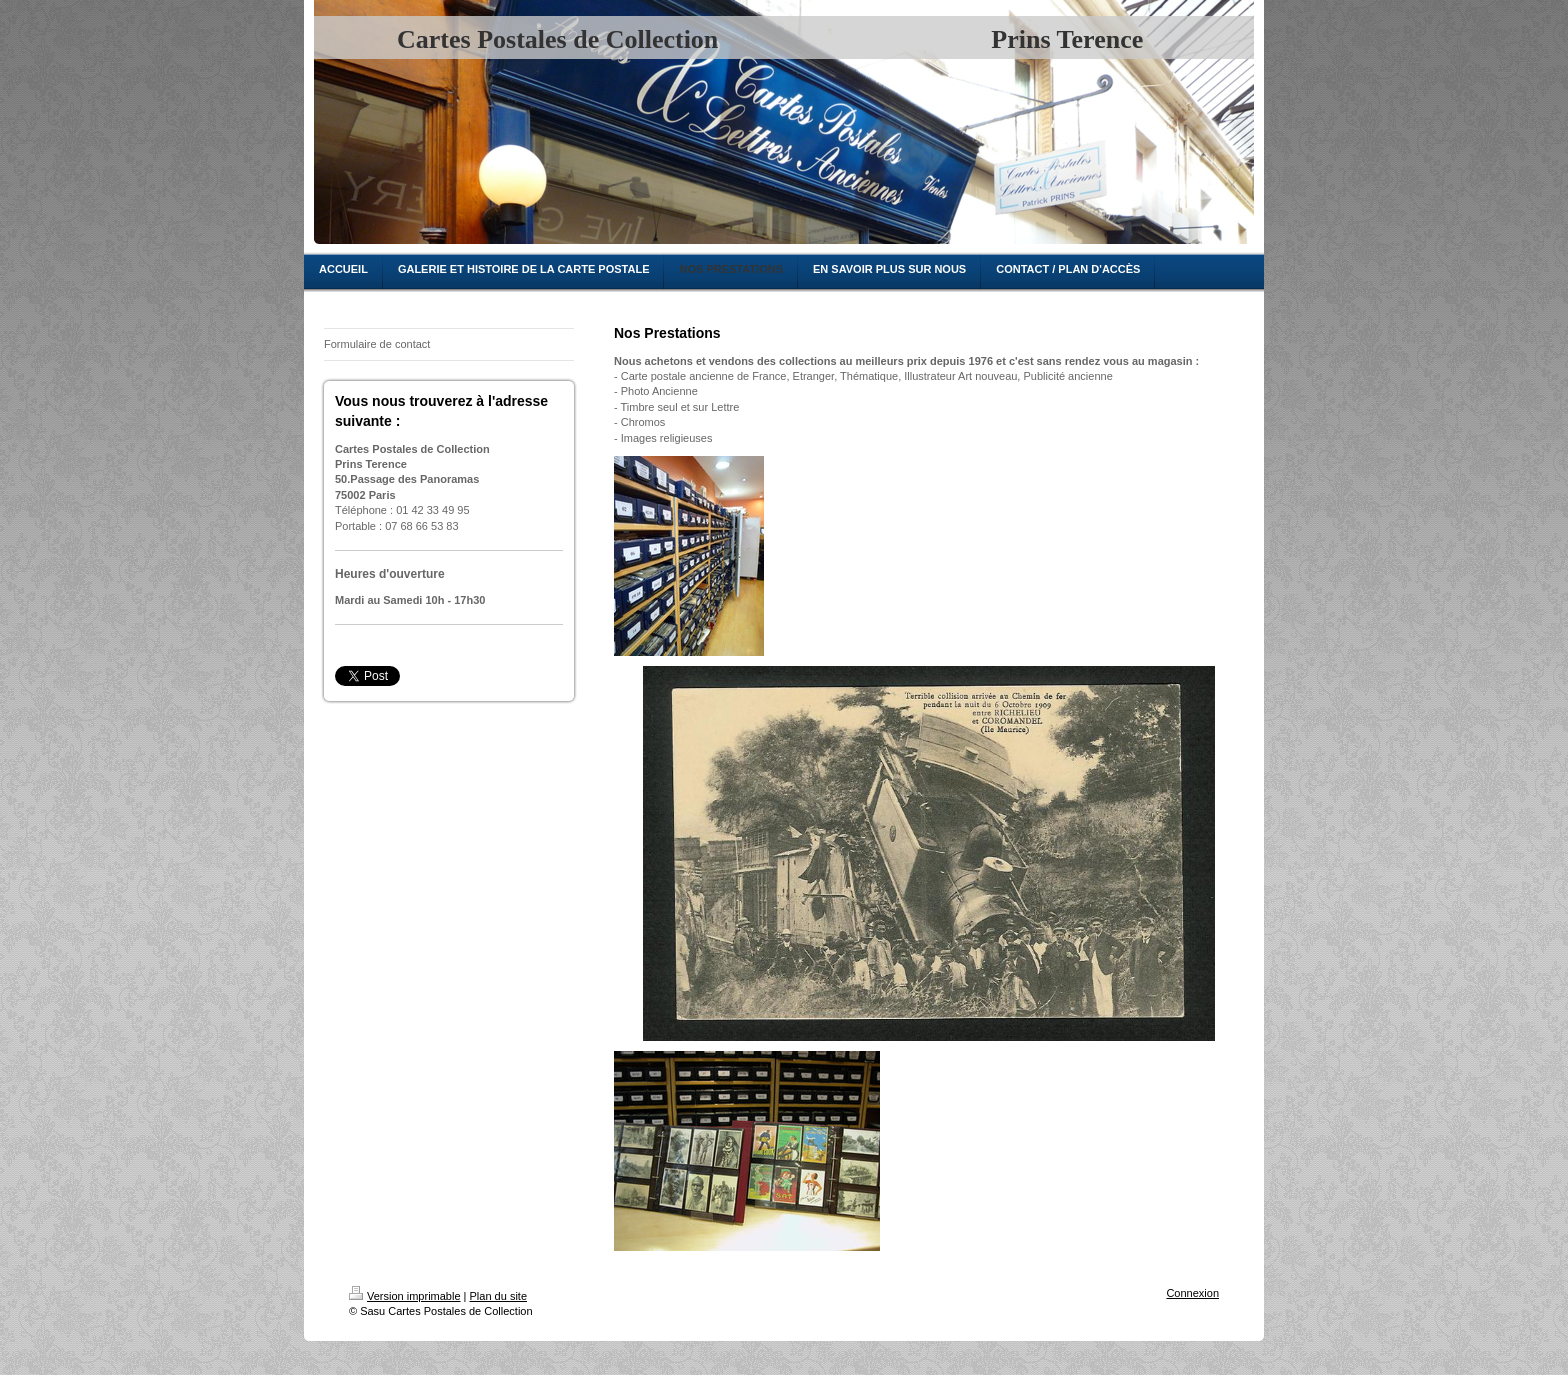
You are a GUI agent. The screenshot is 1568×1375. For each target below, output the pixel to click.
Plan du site (498, 1296)
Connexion (1192, 1293)
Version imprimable (405, 1296)
